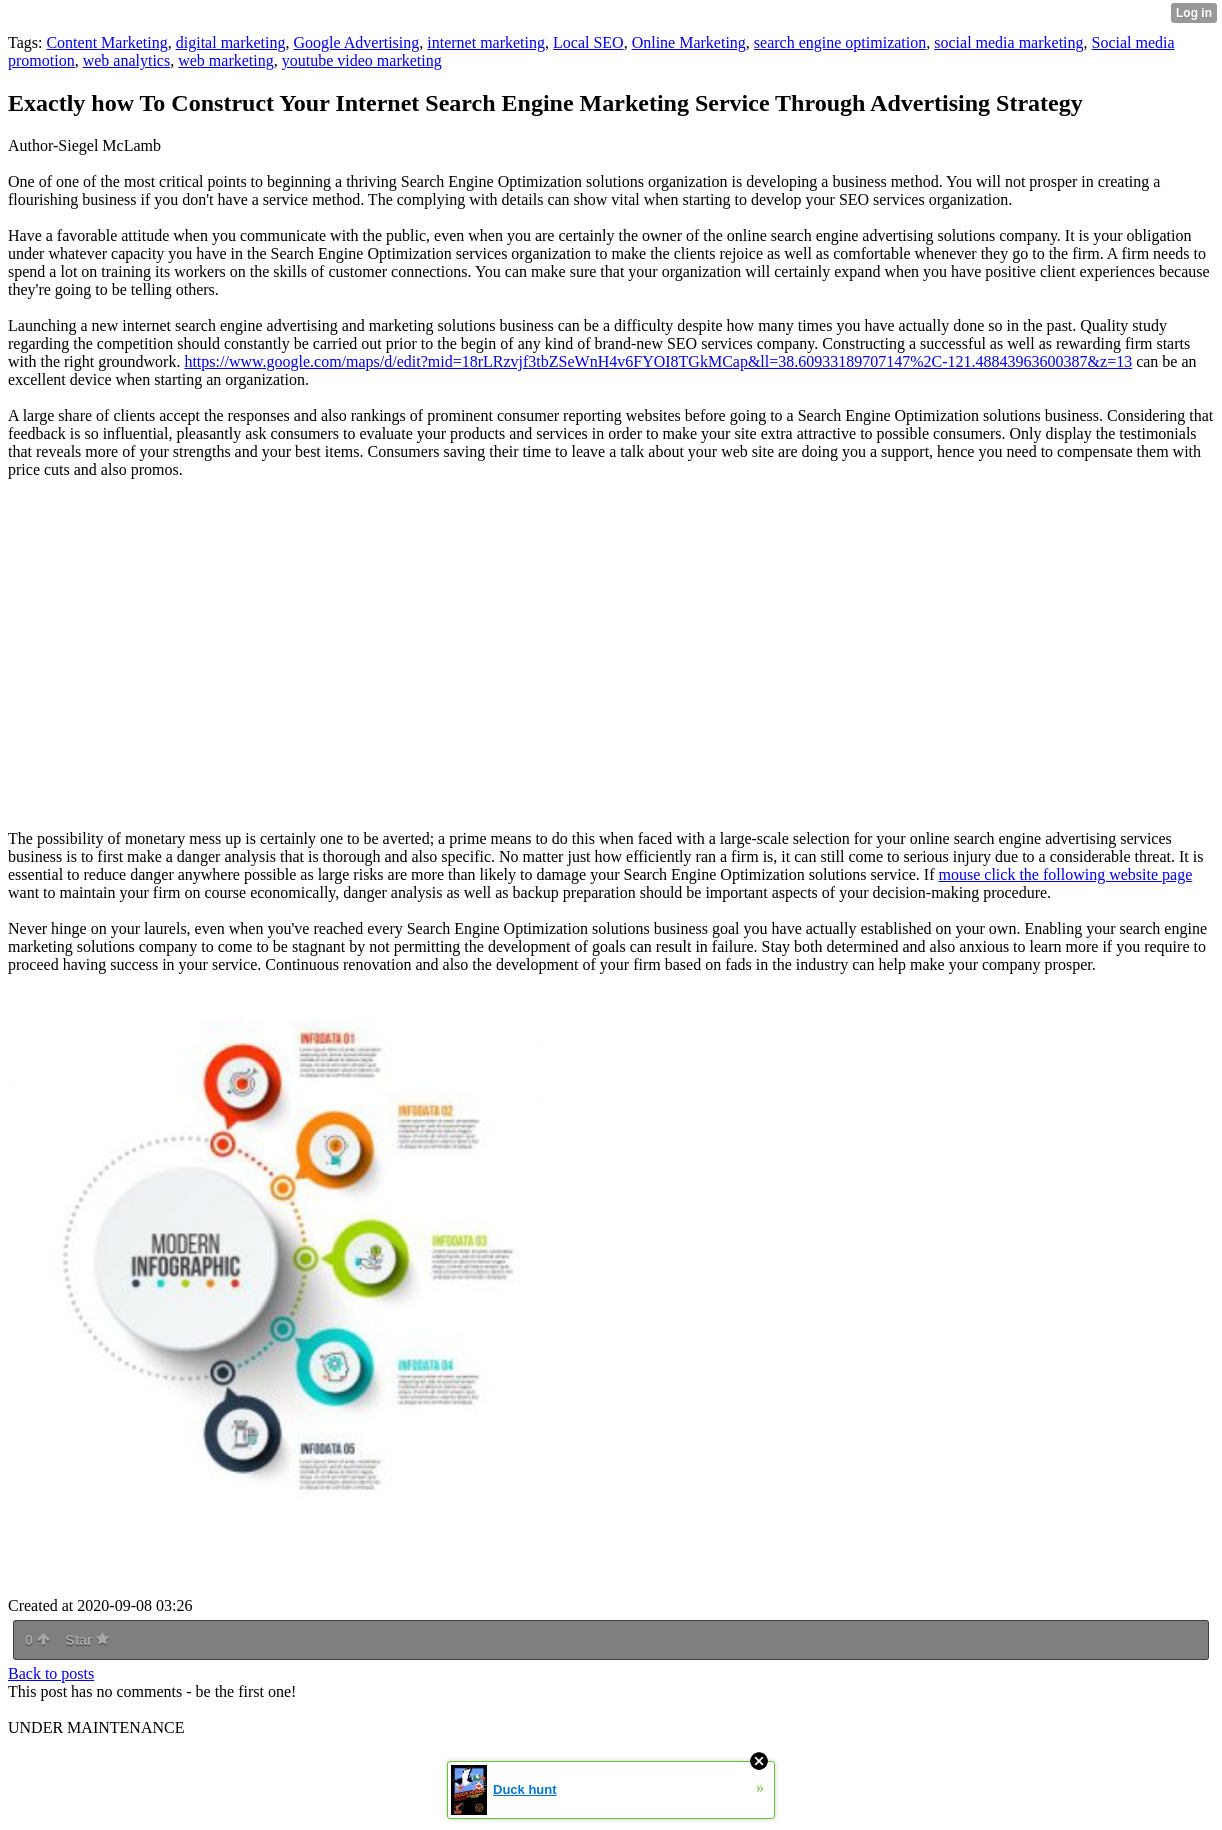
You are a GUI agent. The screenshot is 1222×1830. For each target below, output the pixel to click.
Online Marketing (689, 42)
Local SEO (588, 42)
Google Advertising (357, 42)
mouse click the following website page (1066, 874)
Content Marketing (106, 42)
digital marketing (231, 42)
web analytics (127, 60)
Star (87, 1640)
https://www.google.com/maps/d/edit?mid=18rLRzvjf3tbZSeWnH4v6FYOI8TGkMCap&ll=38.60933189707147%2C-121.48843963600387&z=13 (658, 361)
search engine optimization (840, 42)
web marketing (226, 60)
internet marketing (486, 42)
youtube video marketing (362, 60)
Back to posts (51, 1673)
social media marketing (1008, 42)
